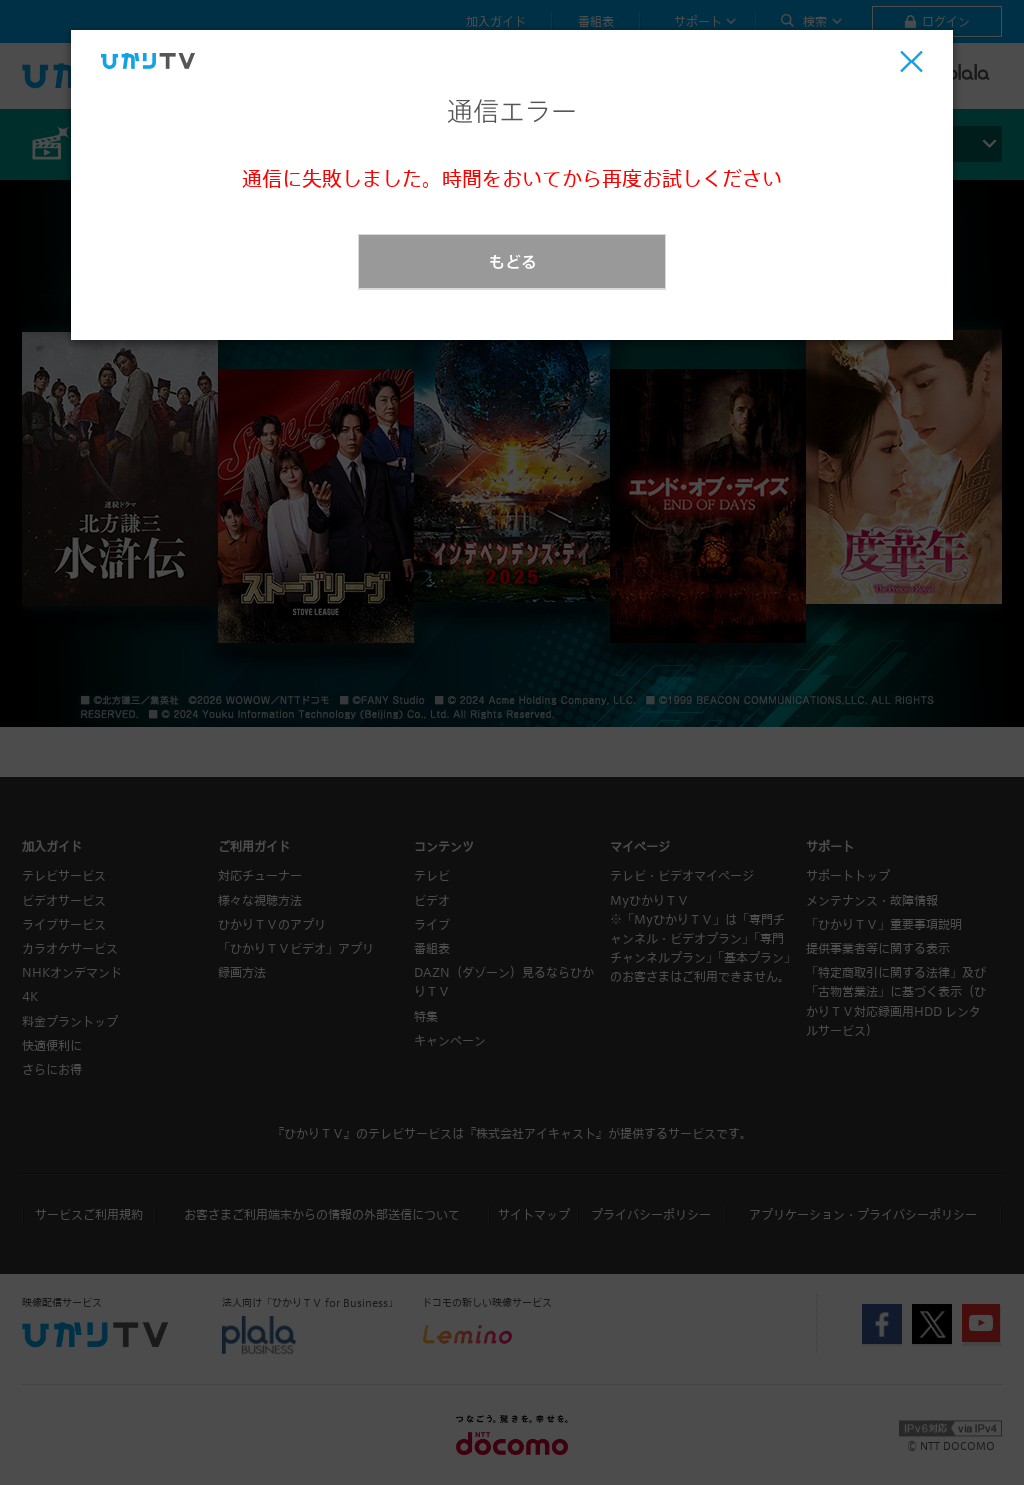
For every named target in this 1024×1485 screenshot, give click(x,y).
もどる (513, 261)
